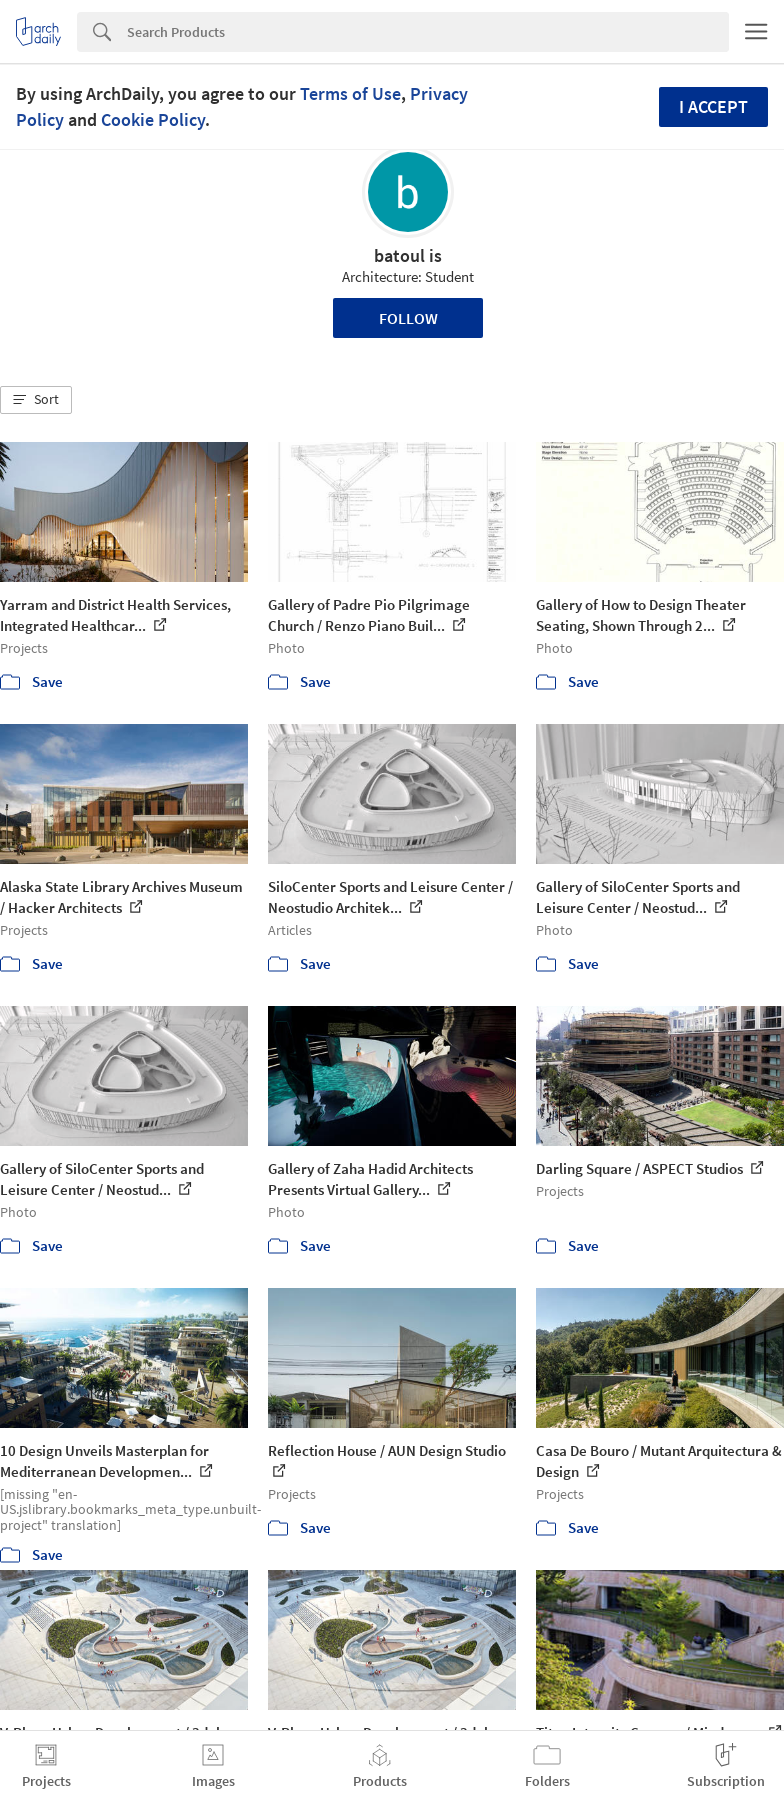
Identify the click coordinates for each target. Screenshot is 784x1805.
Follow (408, 318)
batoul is (408, 255)
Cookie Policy (153, 119)
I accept (713, 106)
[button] (36, 400)
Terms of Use (350, 93)
